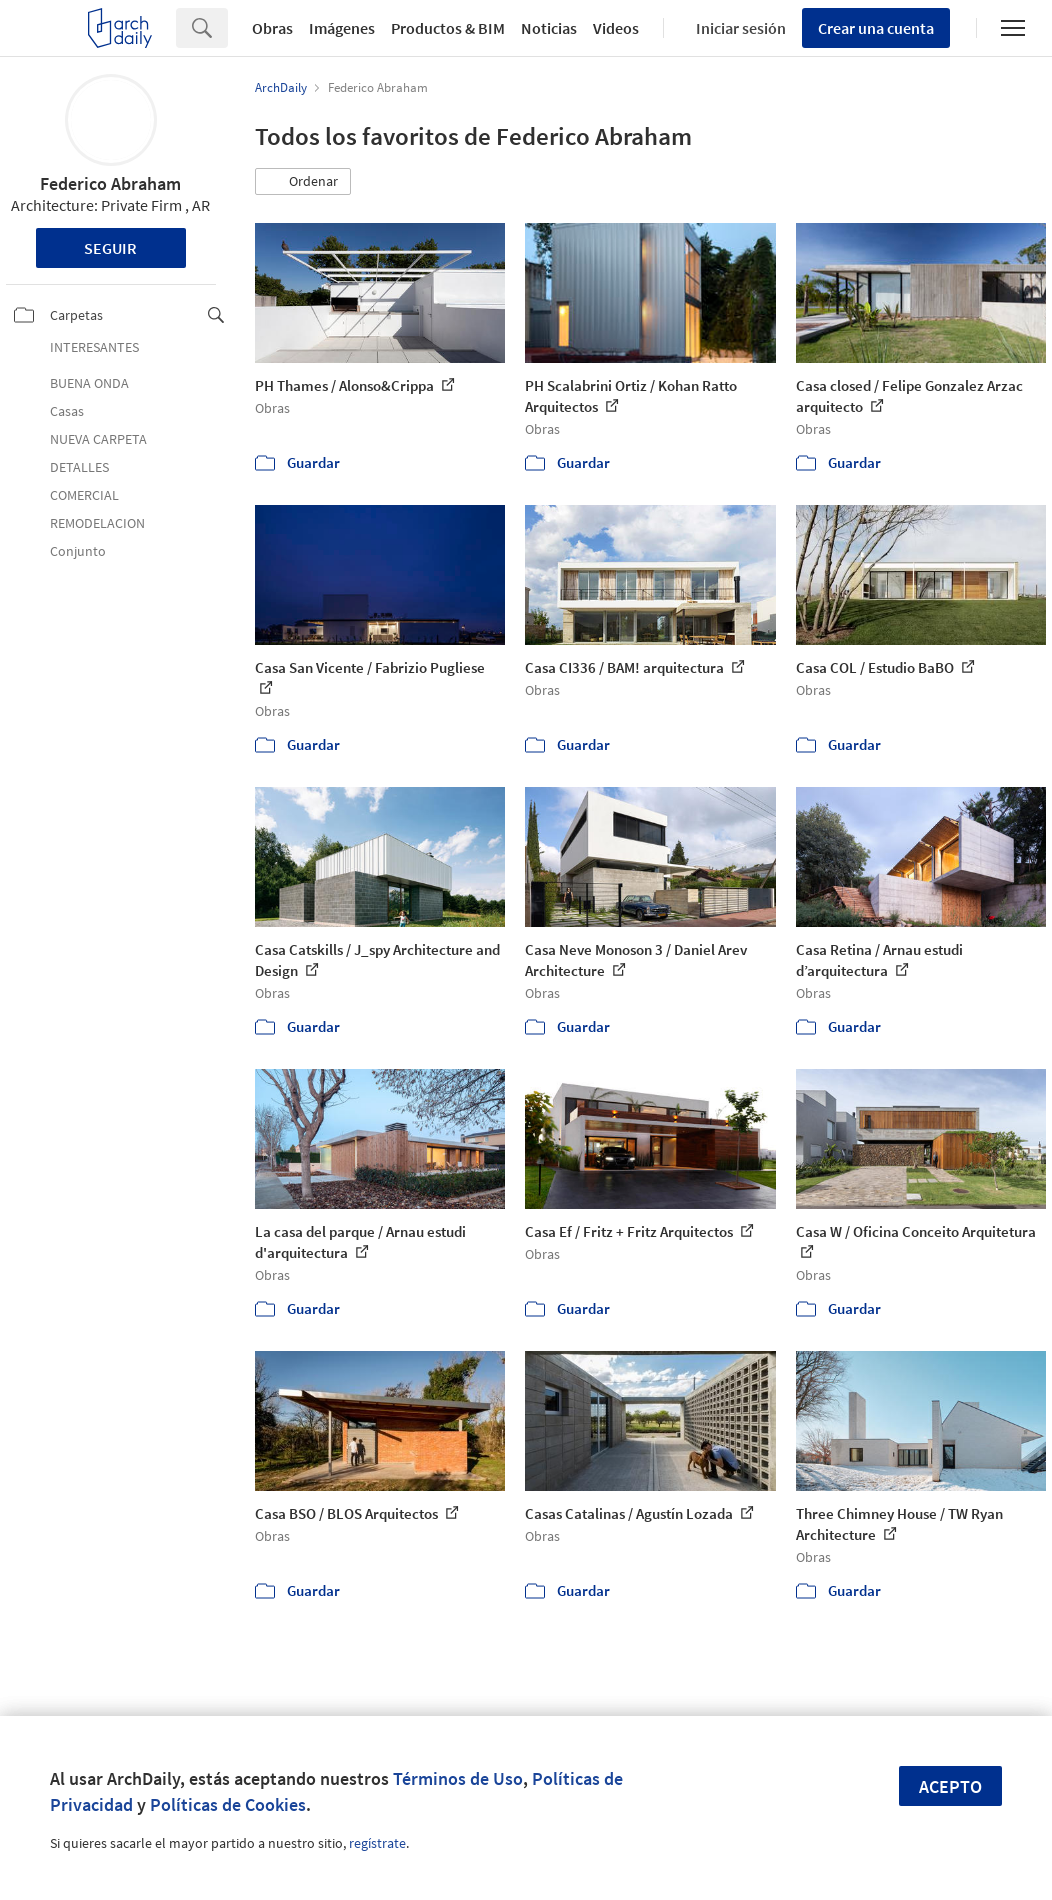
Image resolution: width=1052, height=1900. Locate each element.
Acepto (950, 1786)
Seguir (110, 248)
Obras (272, 28)
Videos (616, 28)
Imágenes (342, 28)
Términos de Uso (458, 1778)
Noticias (549, 28)
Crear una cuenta (876, 28)
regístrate (377, 1843)
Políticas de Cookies (228, 1804)
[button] (303, 182)
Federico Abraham (110, 183)
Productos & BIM (448, 28)
